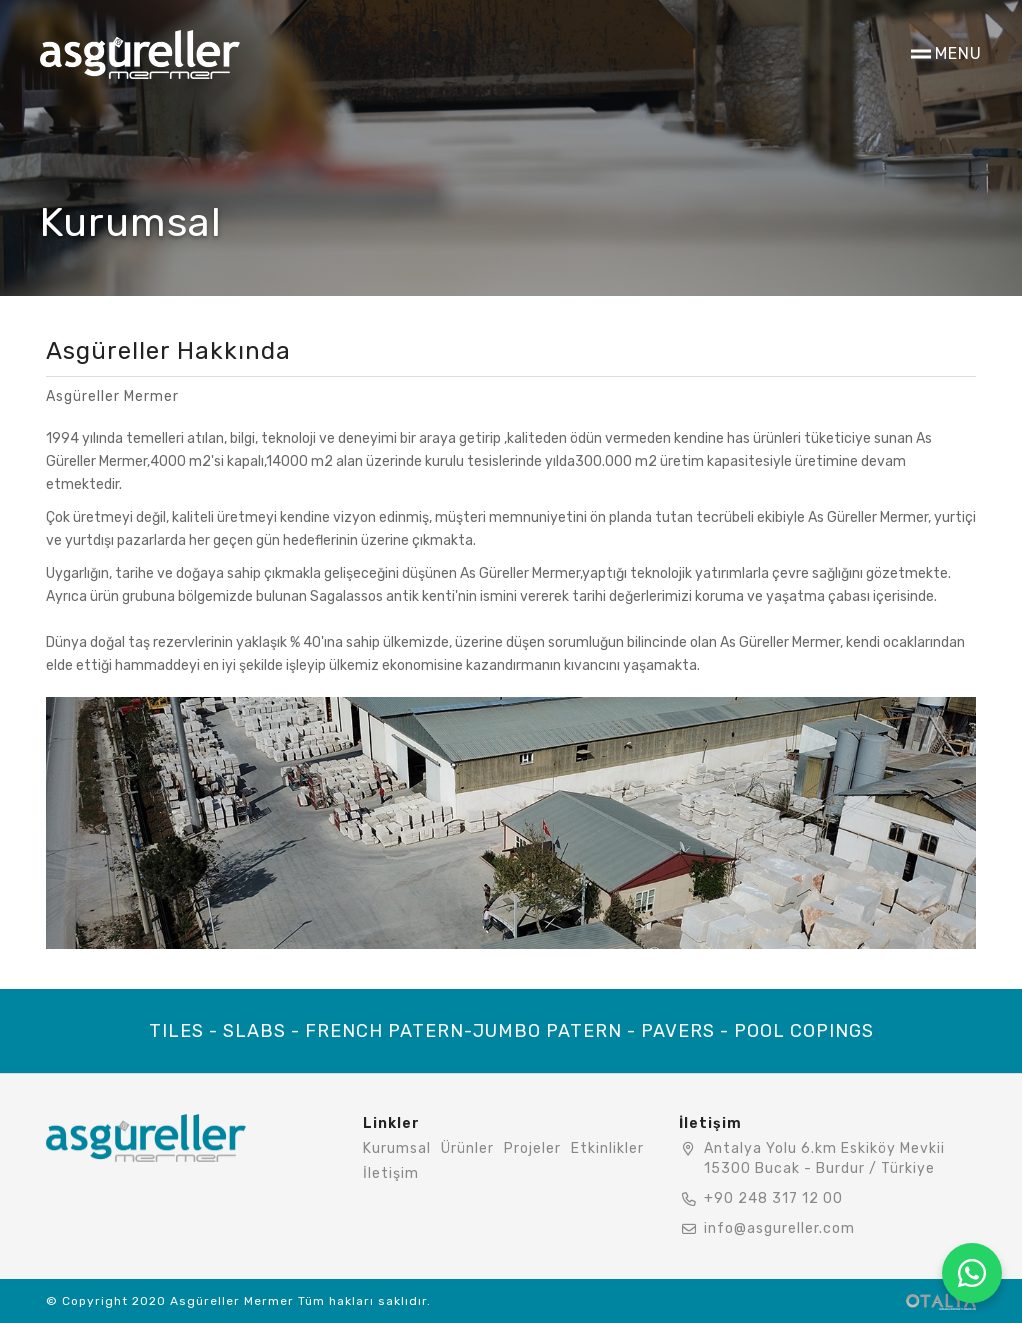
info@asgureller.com (779, 1228)
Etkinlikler (607, 1148)
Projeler (532, 1148)
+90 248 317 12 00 (773, 1198)
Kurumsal (397, 1148)
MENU (958, 53)
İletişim (391, 1173)
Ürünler (467, 1148)
